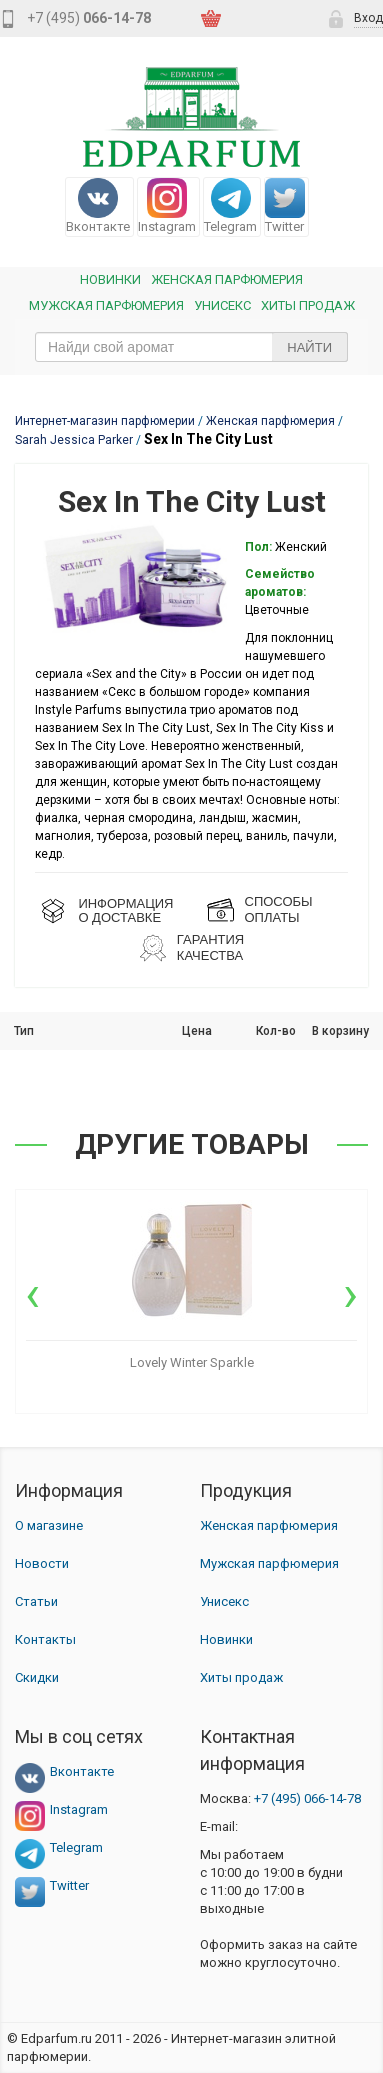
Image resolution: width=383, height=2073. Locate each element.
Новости (42, 1563)
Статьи (36, 1601)
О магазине (49, 1525)
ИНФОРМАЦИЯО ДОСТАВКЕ (125, 910)
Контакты (45, 1639)
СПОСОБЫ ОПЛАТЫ (279, 909)
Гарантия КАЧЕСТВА (210, 947)
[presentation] (32, 1294)
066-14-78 (307, 1798)
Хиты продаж (308, 305)
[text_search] (191, 347)
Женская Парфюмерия (227, 279)
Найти (309, 347)
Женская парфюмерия (269, 1525)
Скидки (37, 1677)
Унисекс (222, 305)
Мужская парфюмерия (106, 305)
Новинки (110, 279)
